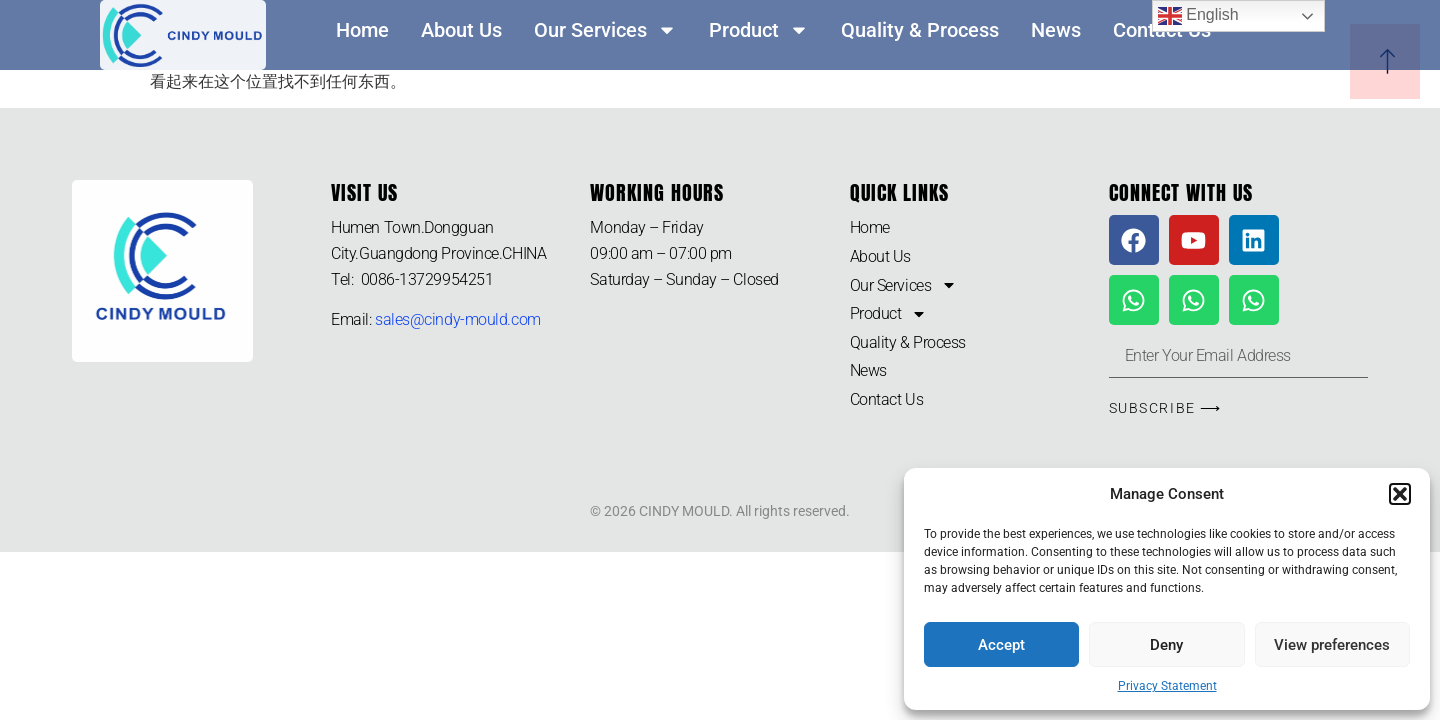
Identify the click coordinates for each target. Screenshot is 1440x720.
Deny (1166, 645)
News (1056, 30)
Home (362, 30)
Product (759, 30)
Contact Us (887, 399)
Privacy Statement (1167, 686)
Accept (1001, 645)
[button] (1400, 494)
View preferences (1332, 645)
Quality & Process (920, 30)
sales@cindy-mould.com (458, 319)
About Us (461, 30)
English (1198, 16)
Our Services (605, 30)
